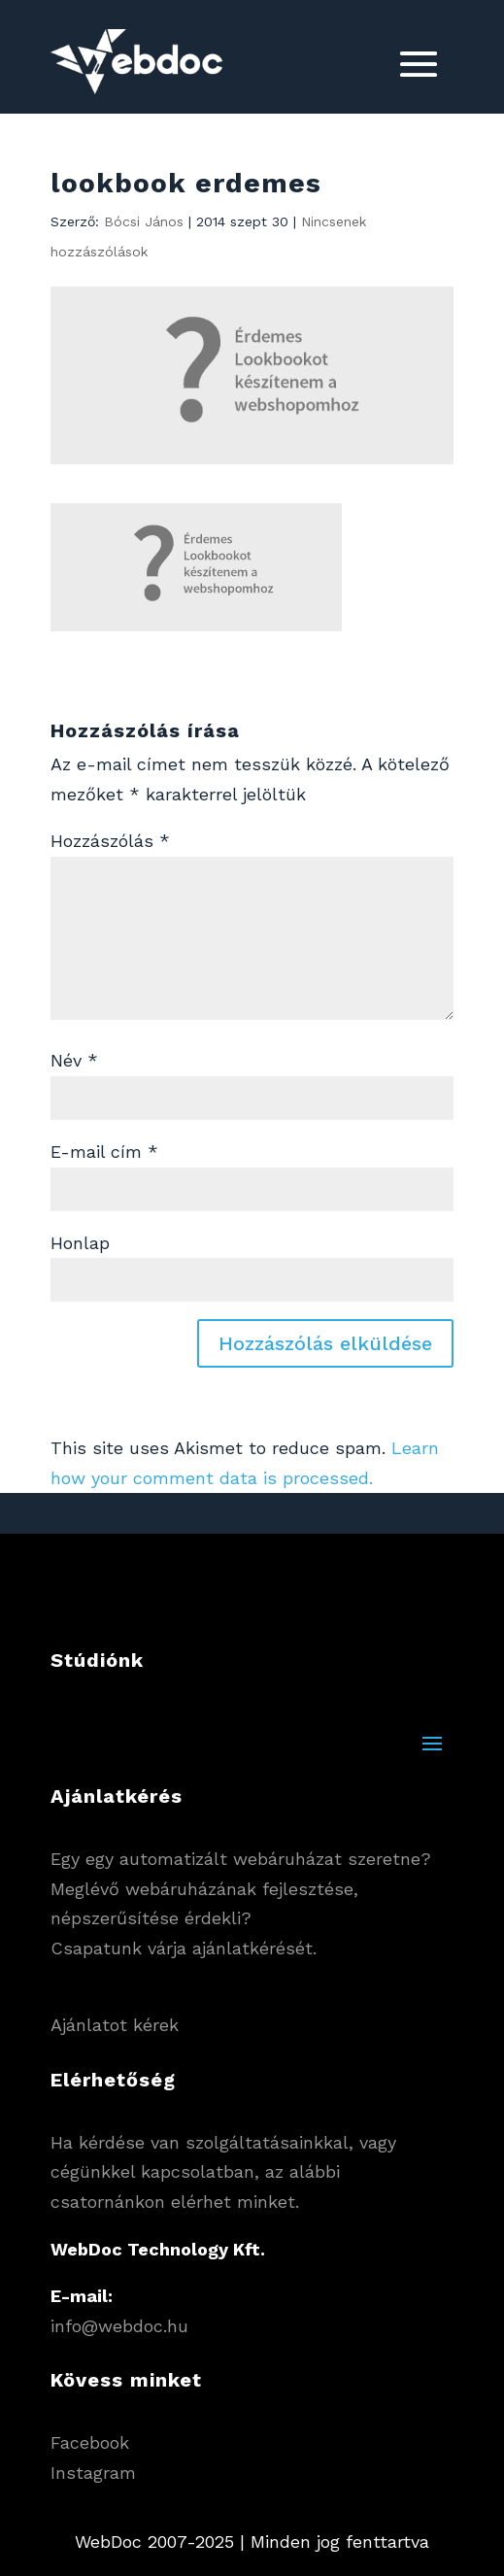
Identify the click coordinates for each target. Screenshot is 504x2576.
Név (74, 1060)
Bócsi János (144, 221)
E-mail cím (104, 1151)
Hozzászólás (110, 840)
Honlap (80, 1243)
